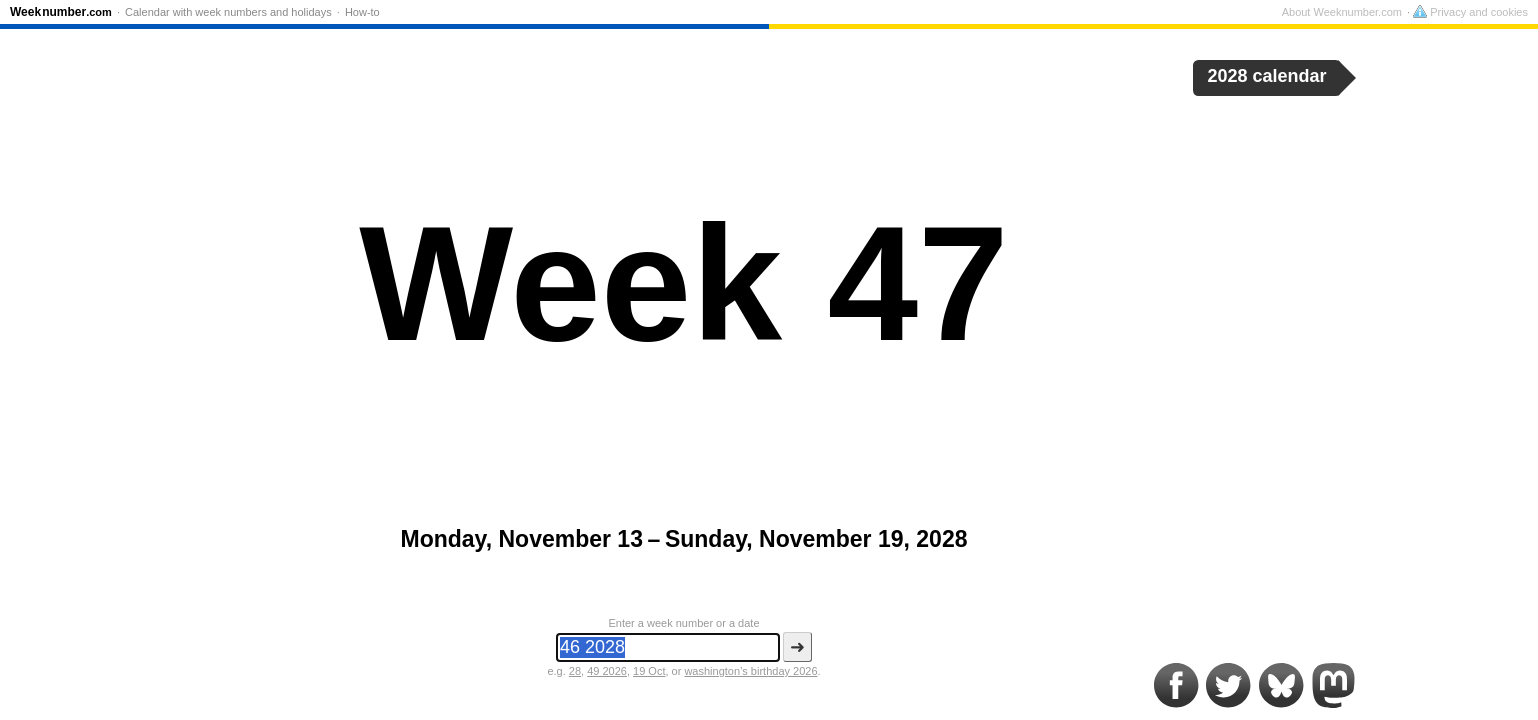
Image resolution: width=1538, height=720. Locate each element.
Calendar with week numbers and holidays (228, 12)
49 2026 (607, 671)
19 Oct (649, 671)
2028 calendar (1266, 76)
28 (575, 671)
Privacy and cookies (1470, 12)
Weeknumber (61, 12)
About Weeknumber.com (1342, 12)
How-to (362, 12)
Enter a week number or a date (683, 623)
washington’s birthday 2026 (750, 671)
